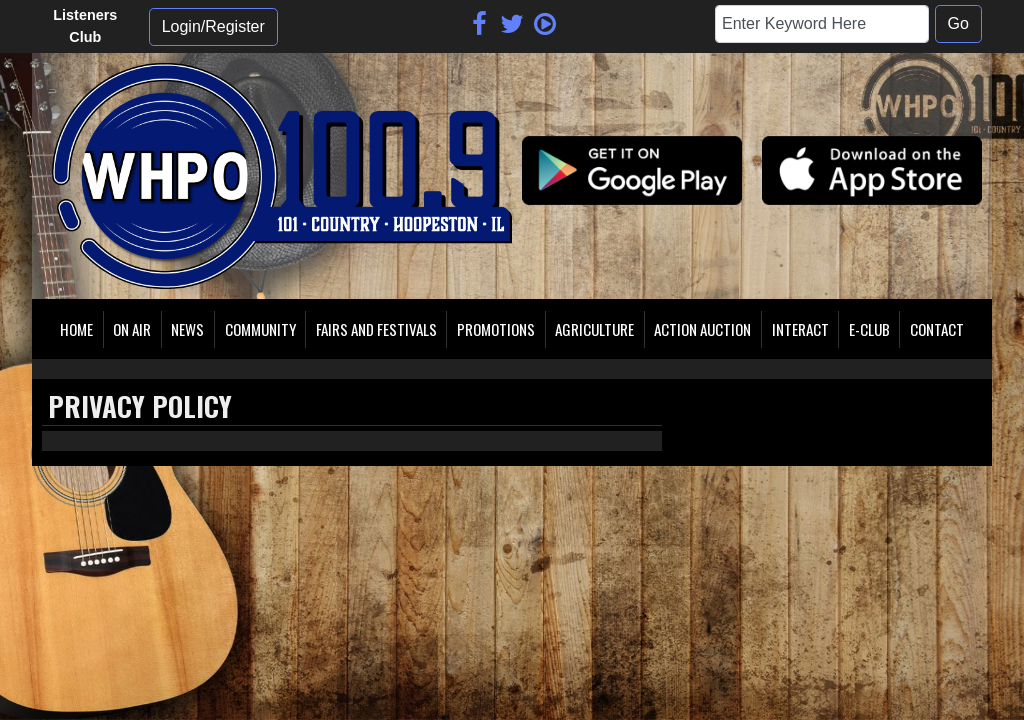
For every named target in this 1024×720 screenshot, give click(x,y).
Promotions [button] (496, 329)
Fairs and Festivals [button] (376, 329)
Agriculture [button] (594, 329)
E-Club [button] (869, 329)
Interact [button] (800, 329)
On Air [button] (132, 329)
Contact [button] (937, 329)
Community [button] (260, 329)
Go (958, 23)
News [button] (187, 329)
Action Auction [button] (702, 329)
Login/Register (213, 26)
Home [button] (76, 329)
